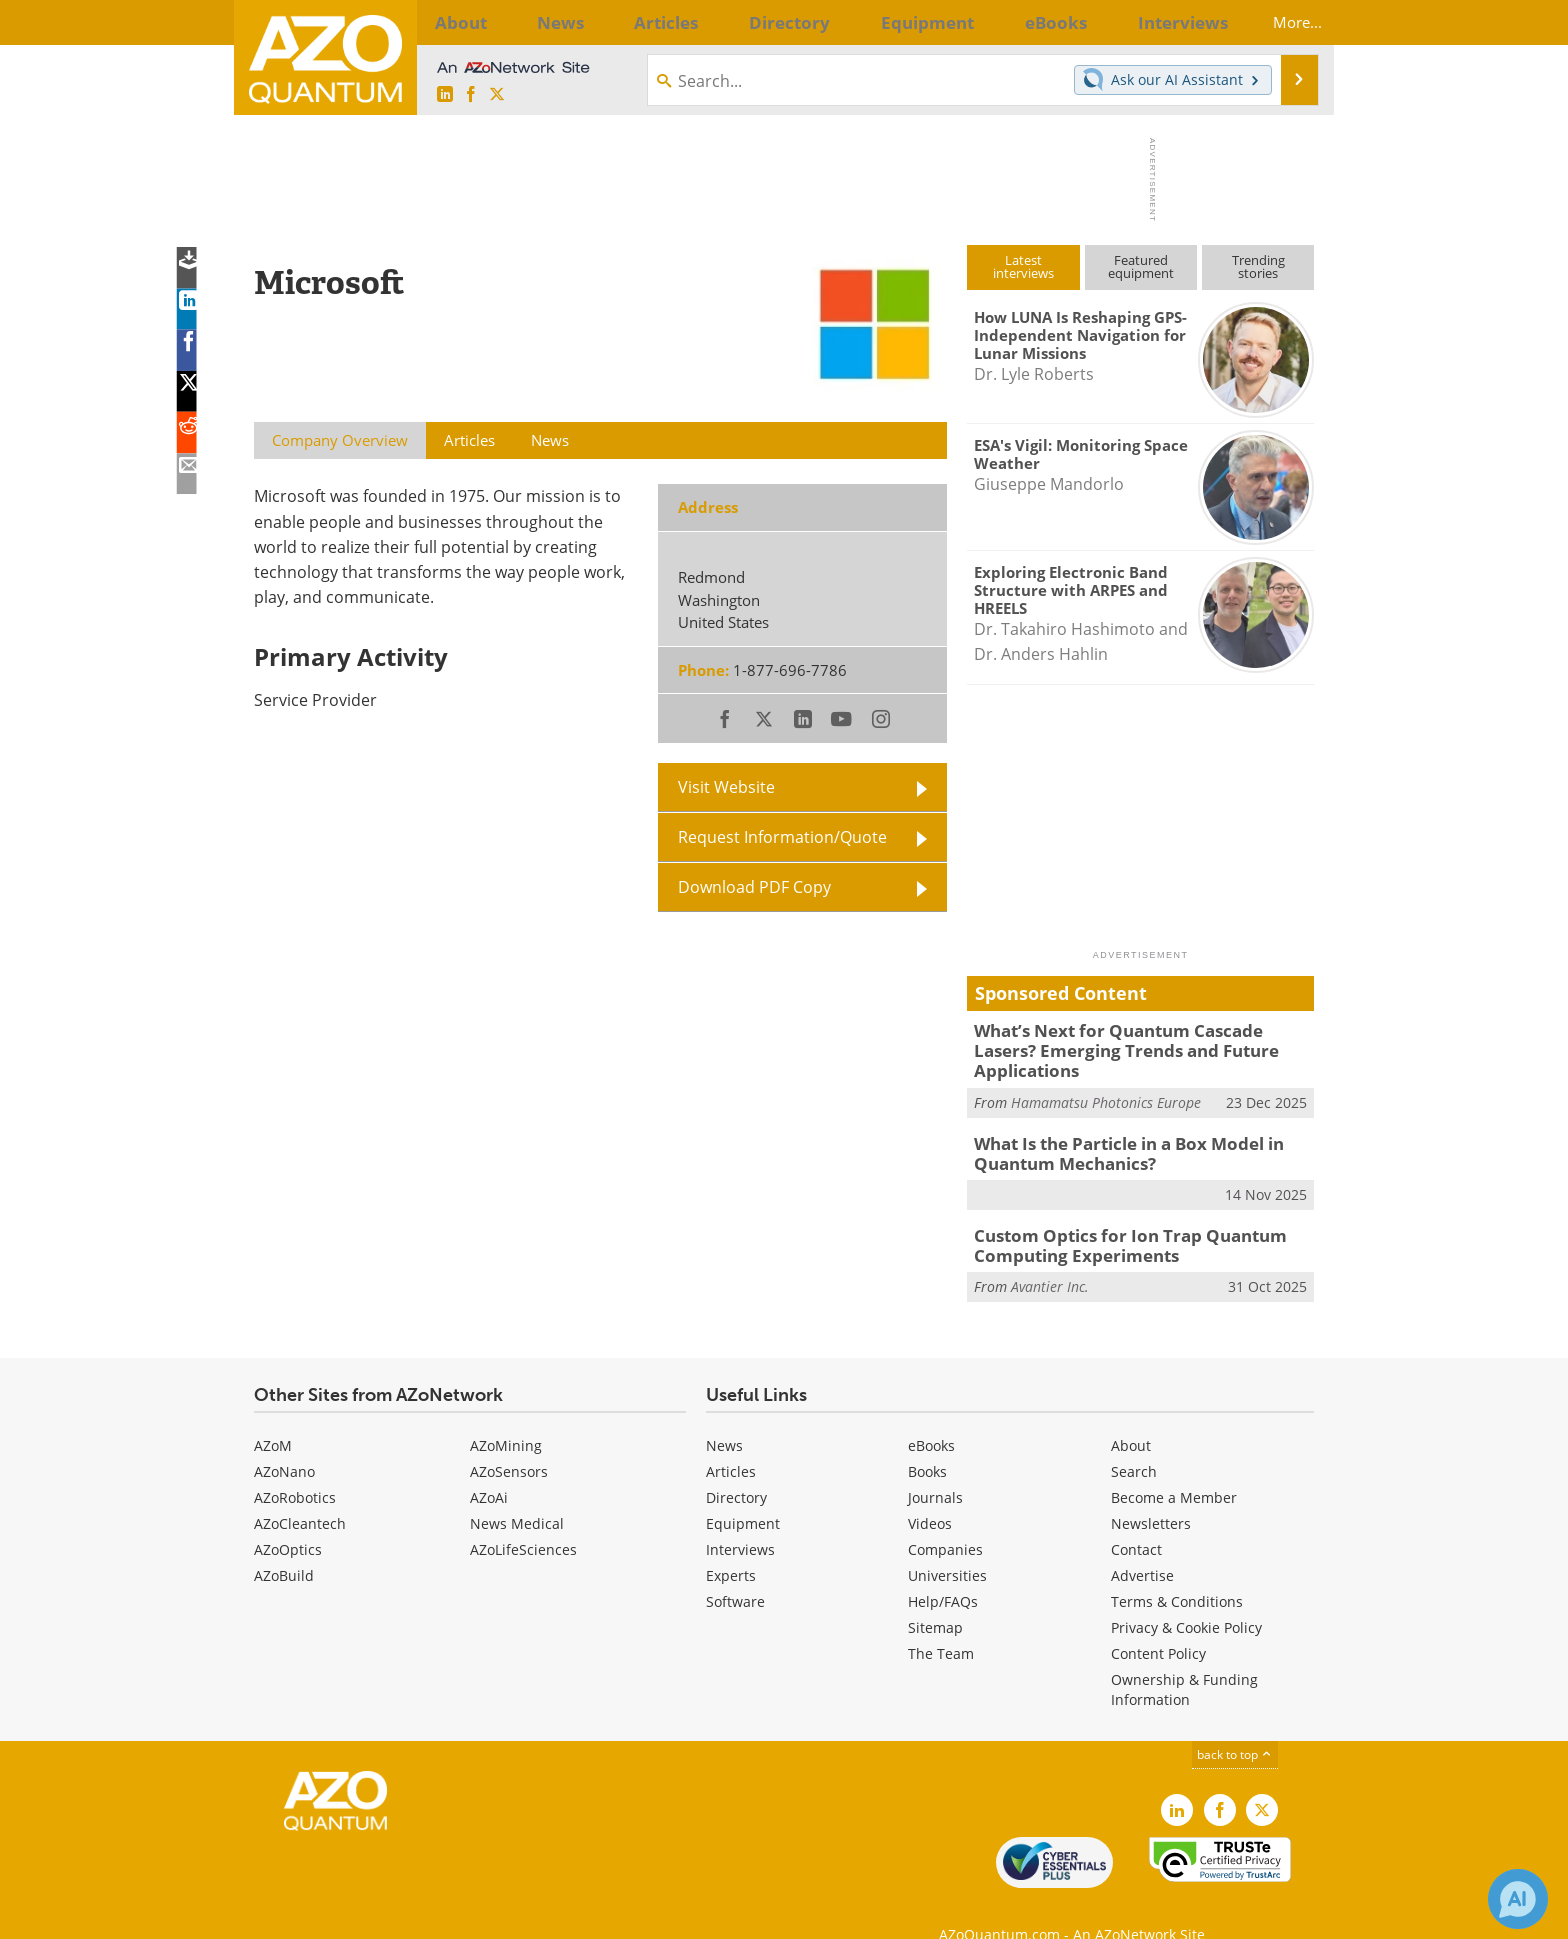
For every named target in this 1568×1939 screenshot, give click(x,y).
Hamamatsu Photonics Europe (1106, 1078)
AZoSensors (509, 1438)
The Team (941, 1620)
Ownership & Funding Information (1184, 1656)
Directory (736, 1464)
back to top (1235, 1721)
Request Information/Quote (782, 837)
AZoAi (489, 1464)
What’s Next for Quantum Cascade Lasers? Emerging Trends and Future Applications (1133, 1039)
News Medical (517, 1490)
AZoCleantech (300, 1490)
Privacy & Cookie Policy (1186, 1594)
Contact (1136, 1516)
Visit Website (726, 787)
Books (927, 1438)
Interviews (740, 1516)
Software (735, 1568)
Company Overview (340, 440)
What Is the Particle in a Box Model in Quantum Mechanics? (1116, 1127)
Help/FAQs (943, 1568)
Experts (731, 1542)
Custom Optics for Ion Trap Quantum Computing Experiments (1114, 1216)
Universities (947, 1542)
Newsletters (1151, 1490)
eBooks (931, 1412)
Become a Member (1174, 1464)
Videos (930, 1490)
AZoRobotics (295, 1464)
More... (1281, 22)
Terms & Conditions (1177, 1568)
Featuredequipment (1141, 266)
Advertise (1142, 1542)
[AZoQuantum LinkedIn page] (445, 95)
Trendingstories (1258, 266)
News (724, 1412)
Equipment (743, 1490)
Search (1134, 1438)
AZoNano (284, 1438)
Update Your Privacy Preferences (405, 1913)
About (1131, 1412)
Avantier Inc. (1050, 1254)
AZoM (273, 1412)
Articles (731, 1438)
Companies (945, 1516)
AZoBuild (284, 1542)
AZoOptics (288, 1516)
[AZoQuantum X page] (497, 95)
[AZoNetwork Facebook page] (471, 95)
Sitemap (935, 1594)
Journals (935, 1464)
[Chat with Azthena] (1518, 1899)
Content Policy (1158, 1620)
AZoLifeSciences (523, 1516)
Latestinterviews (1023, 266)
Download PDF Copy (754, 887)
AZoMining (506, 1412)
